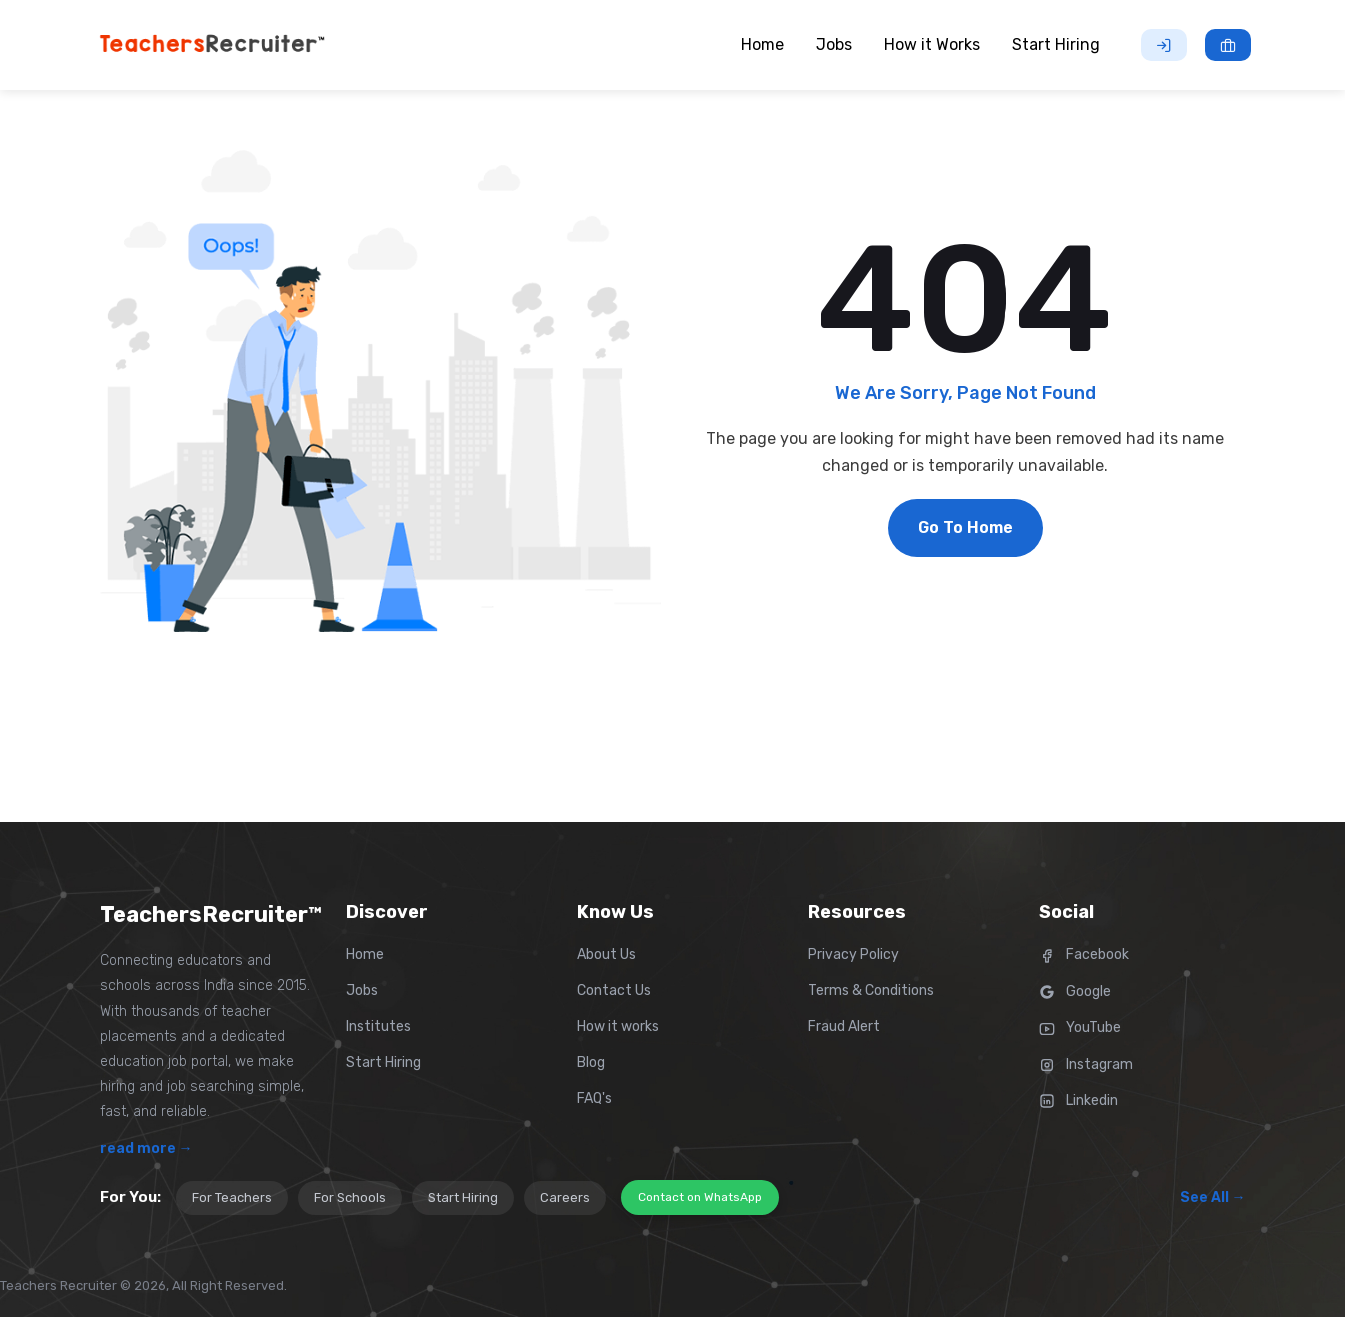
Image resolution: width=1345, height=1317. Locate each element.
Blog (591, 1062)
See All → (1213, 1197)
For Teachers (232, 1197)
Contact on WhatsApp (700, 1197)
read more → (146, 1148)
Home (365, 954)
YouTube (1080, 1027)
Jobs (362, 990)
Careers (565, 1197)
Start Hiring (383, 1062)
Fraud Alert (844, 1026)
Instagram (1086, 1064)
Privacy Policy (853, 954)
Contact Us (614, 990)
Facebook (1084, 954)
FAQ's (594, 1098)
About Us (606, 954)
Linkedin (1078, 1100)
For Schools (350, 1197)
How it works (618, 1026)
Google (1075, 991)
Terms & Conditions (871, 990)
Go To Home (965, 527)
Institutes (378, 1026)
